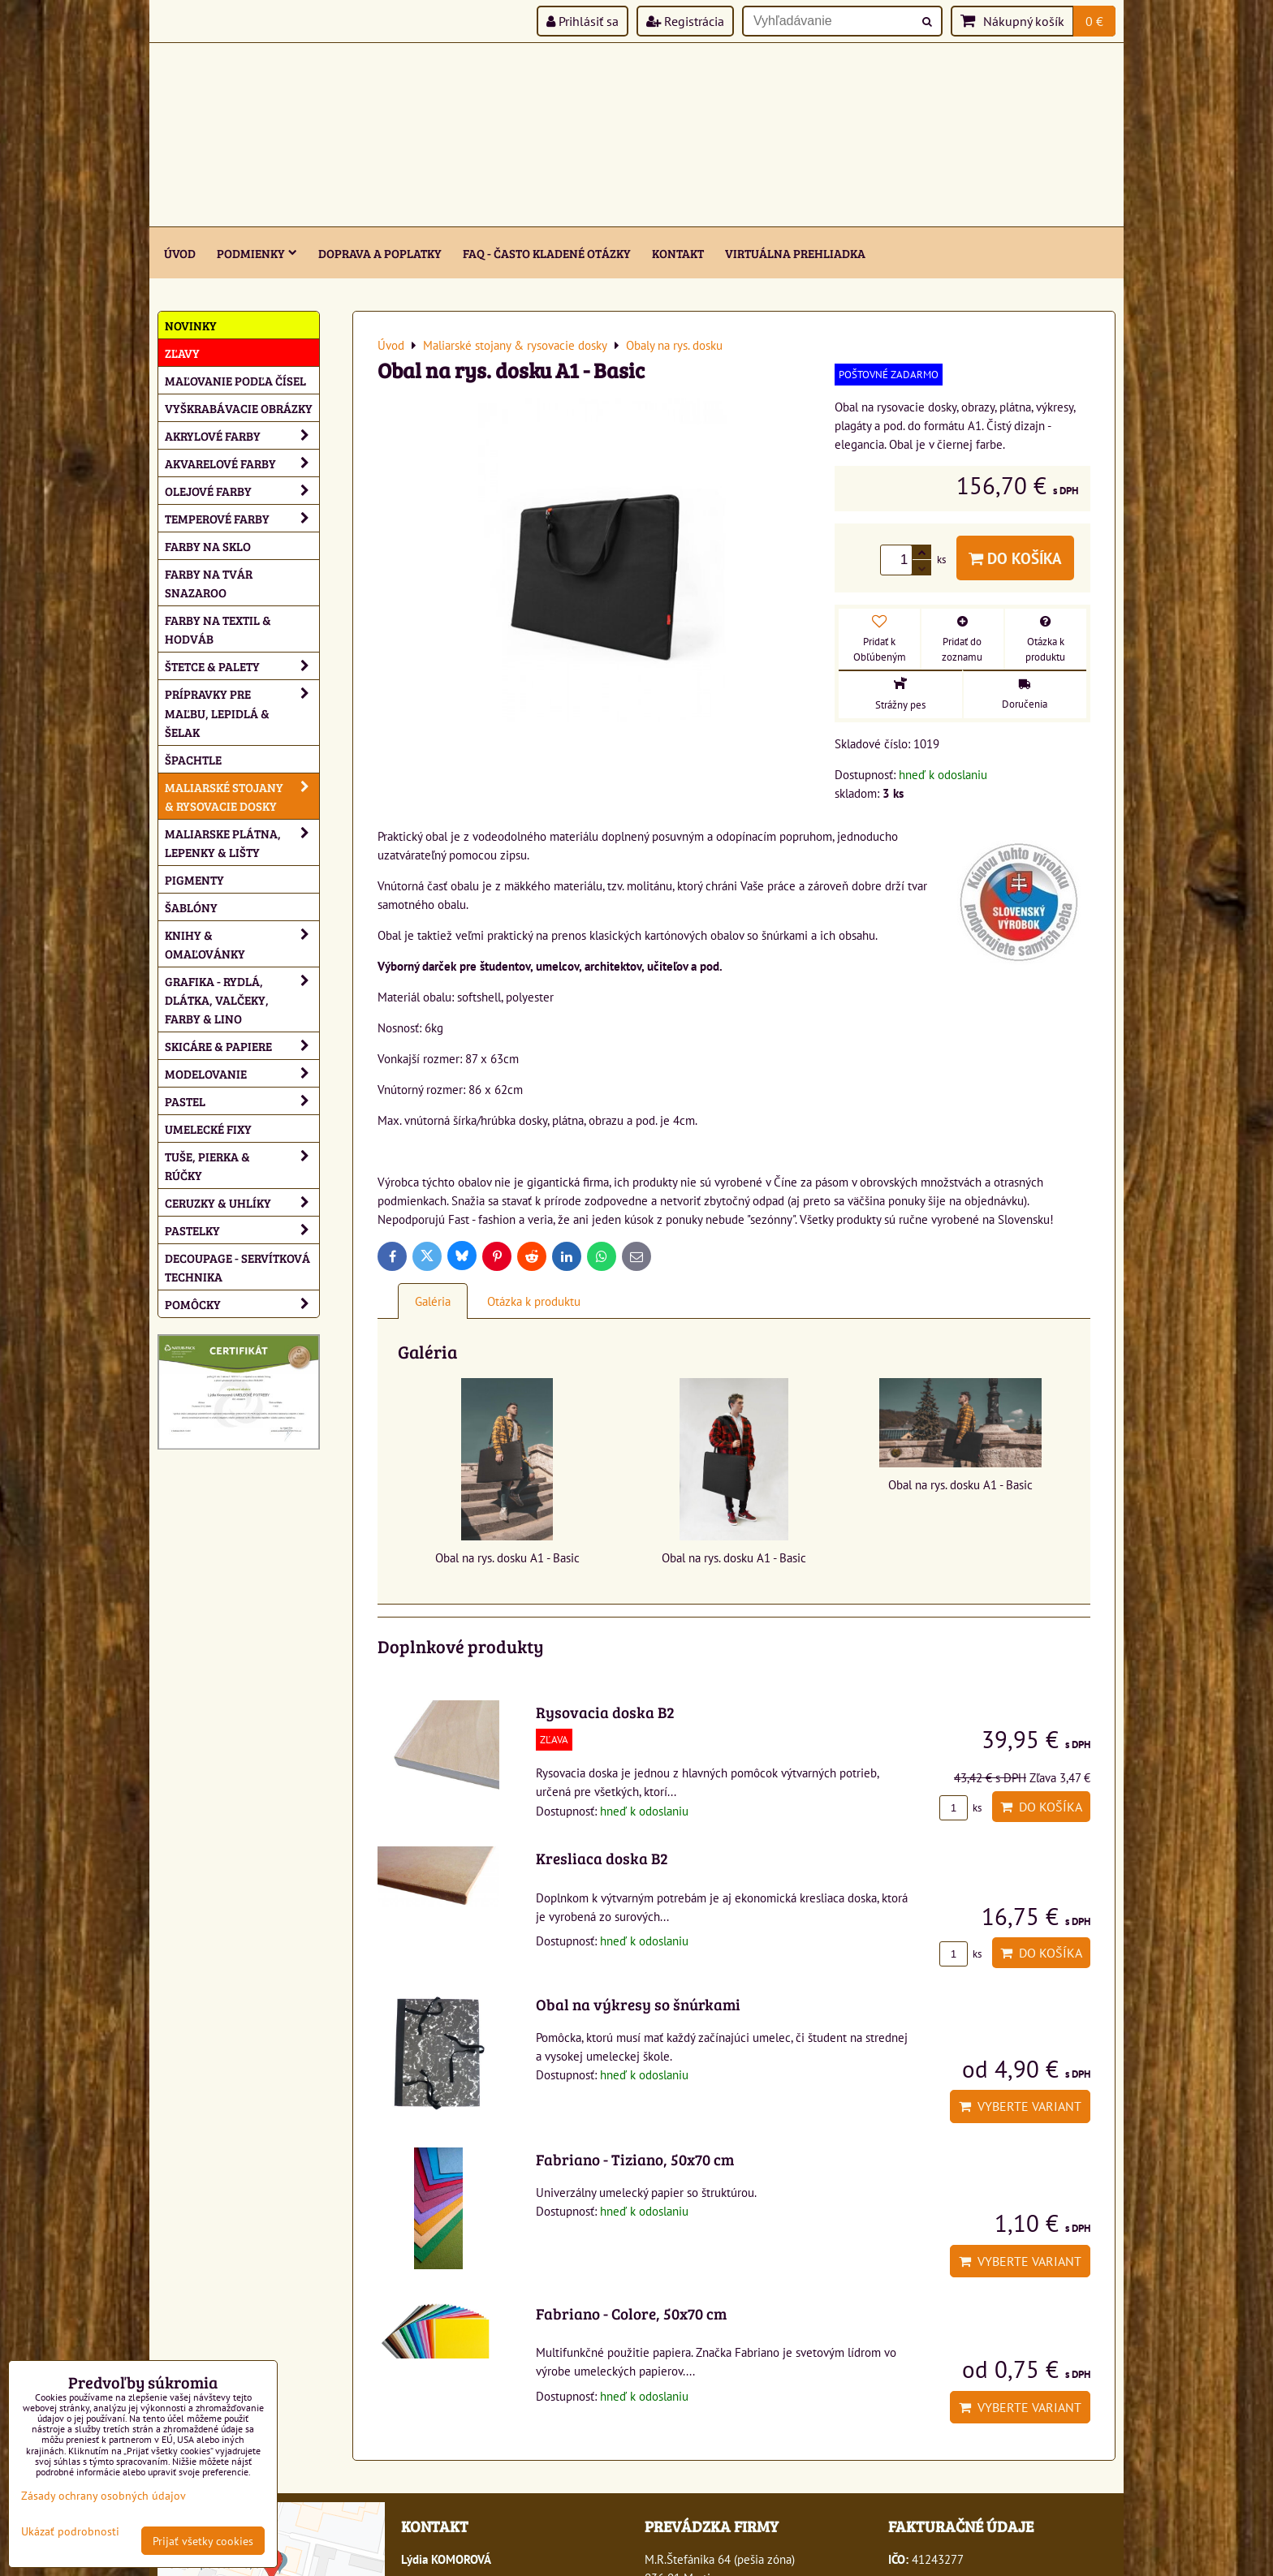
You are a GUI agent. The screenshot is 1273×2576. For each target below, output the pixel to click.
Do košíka (1015, 558)
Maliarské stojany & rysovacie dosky (242, 796)
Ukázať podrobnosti (70, 2531)
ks (960, 1808)
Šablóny (191, 906)
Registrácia (685, 21)
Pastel (242, 1101)
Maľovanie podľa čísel (235, 380)
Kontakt (678, 252)
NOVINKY (191, 325)
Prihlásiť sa (582, 21)
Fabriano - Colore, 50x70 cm (631, 2313)
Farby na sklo (208, 545)
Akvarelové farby (242, 463)
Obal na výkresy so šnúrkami (638, 2003)
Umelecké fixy (208, 1128)
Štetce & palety (242, 666)
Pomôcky (242, 1303)
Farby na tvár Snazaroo (208, 583)
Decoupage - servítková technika (237, 1267)
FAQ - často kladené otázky (547, 252)
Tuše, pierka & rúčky (242, 1165)
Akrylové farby (242, 435)
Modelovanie (242, 1073)
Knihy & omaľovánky (242, 944)
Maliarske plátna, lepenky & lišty (242, 842)
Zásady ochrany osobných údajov (103, 2495)
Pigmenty (194, 879)
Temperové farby (242, 518)
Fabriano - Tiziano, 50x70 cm (635, 2158)
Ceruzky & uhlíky (242, 1202)
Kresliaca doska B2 (602, 1857)
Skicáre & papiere (242, 1045)
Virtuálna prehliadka (795, 252)
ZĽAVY (182, 352)
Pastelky (242, 1230)
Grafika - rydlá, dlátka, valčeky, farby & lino (242, 999)
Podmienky (257, 252)
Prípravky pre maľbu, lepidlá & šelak (242, 712)
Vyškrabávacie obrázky (239, 407)
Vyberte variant (1020, 2106)
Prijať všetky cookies (203, 2540)
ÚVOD (180, 252)
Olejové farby (242, 490)
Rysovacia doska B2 (605, 1711)
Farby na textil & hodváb (218, 629)
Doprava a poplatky (380, 252)
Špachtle (193, 759)
